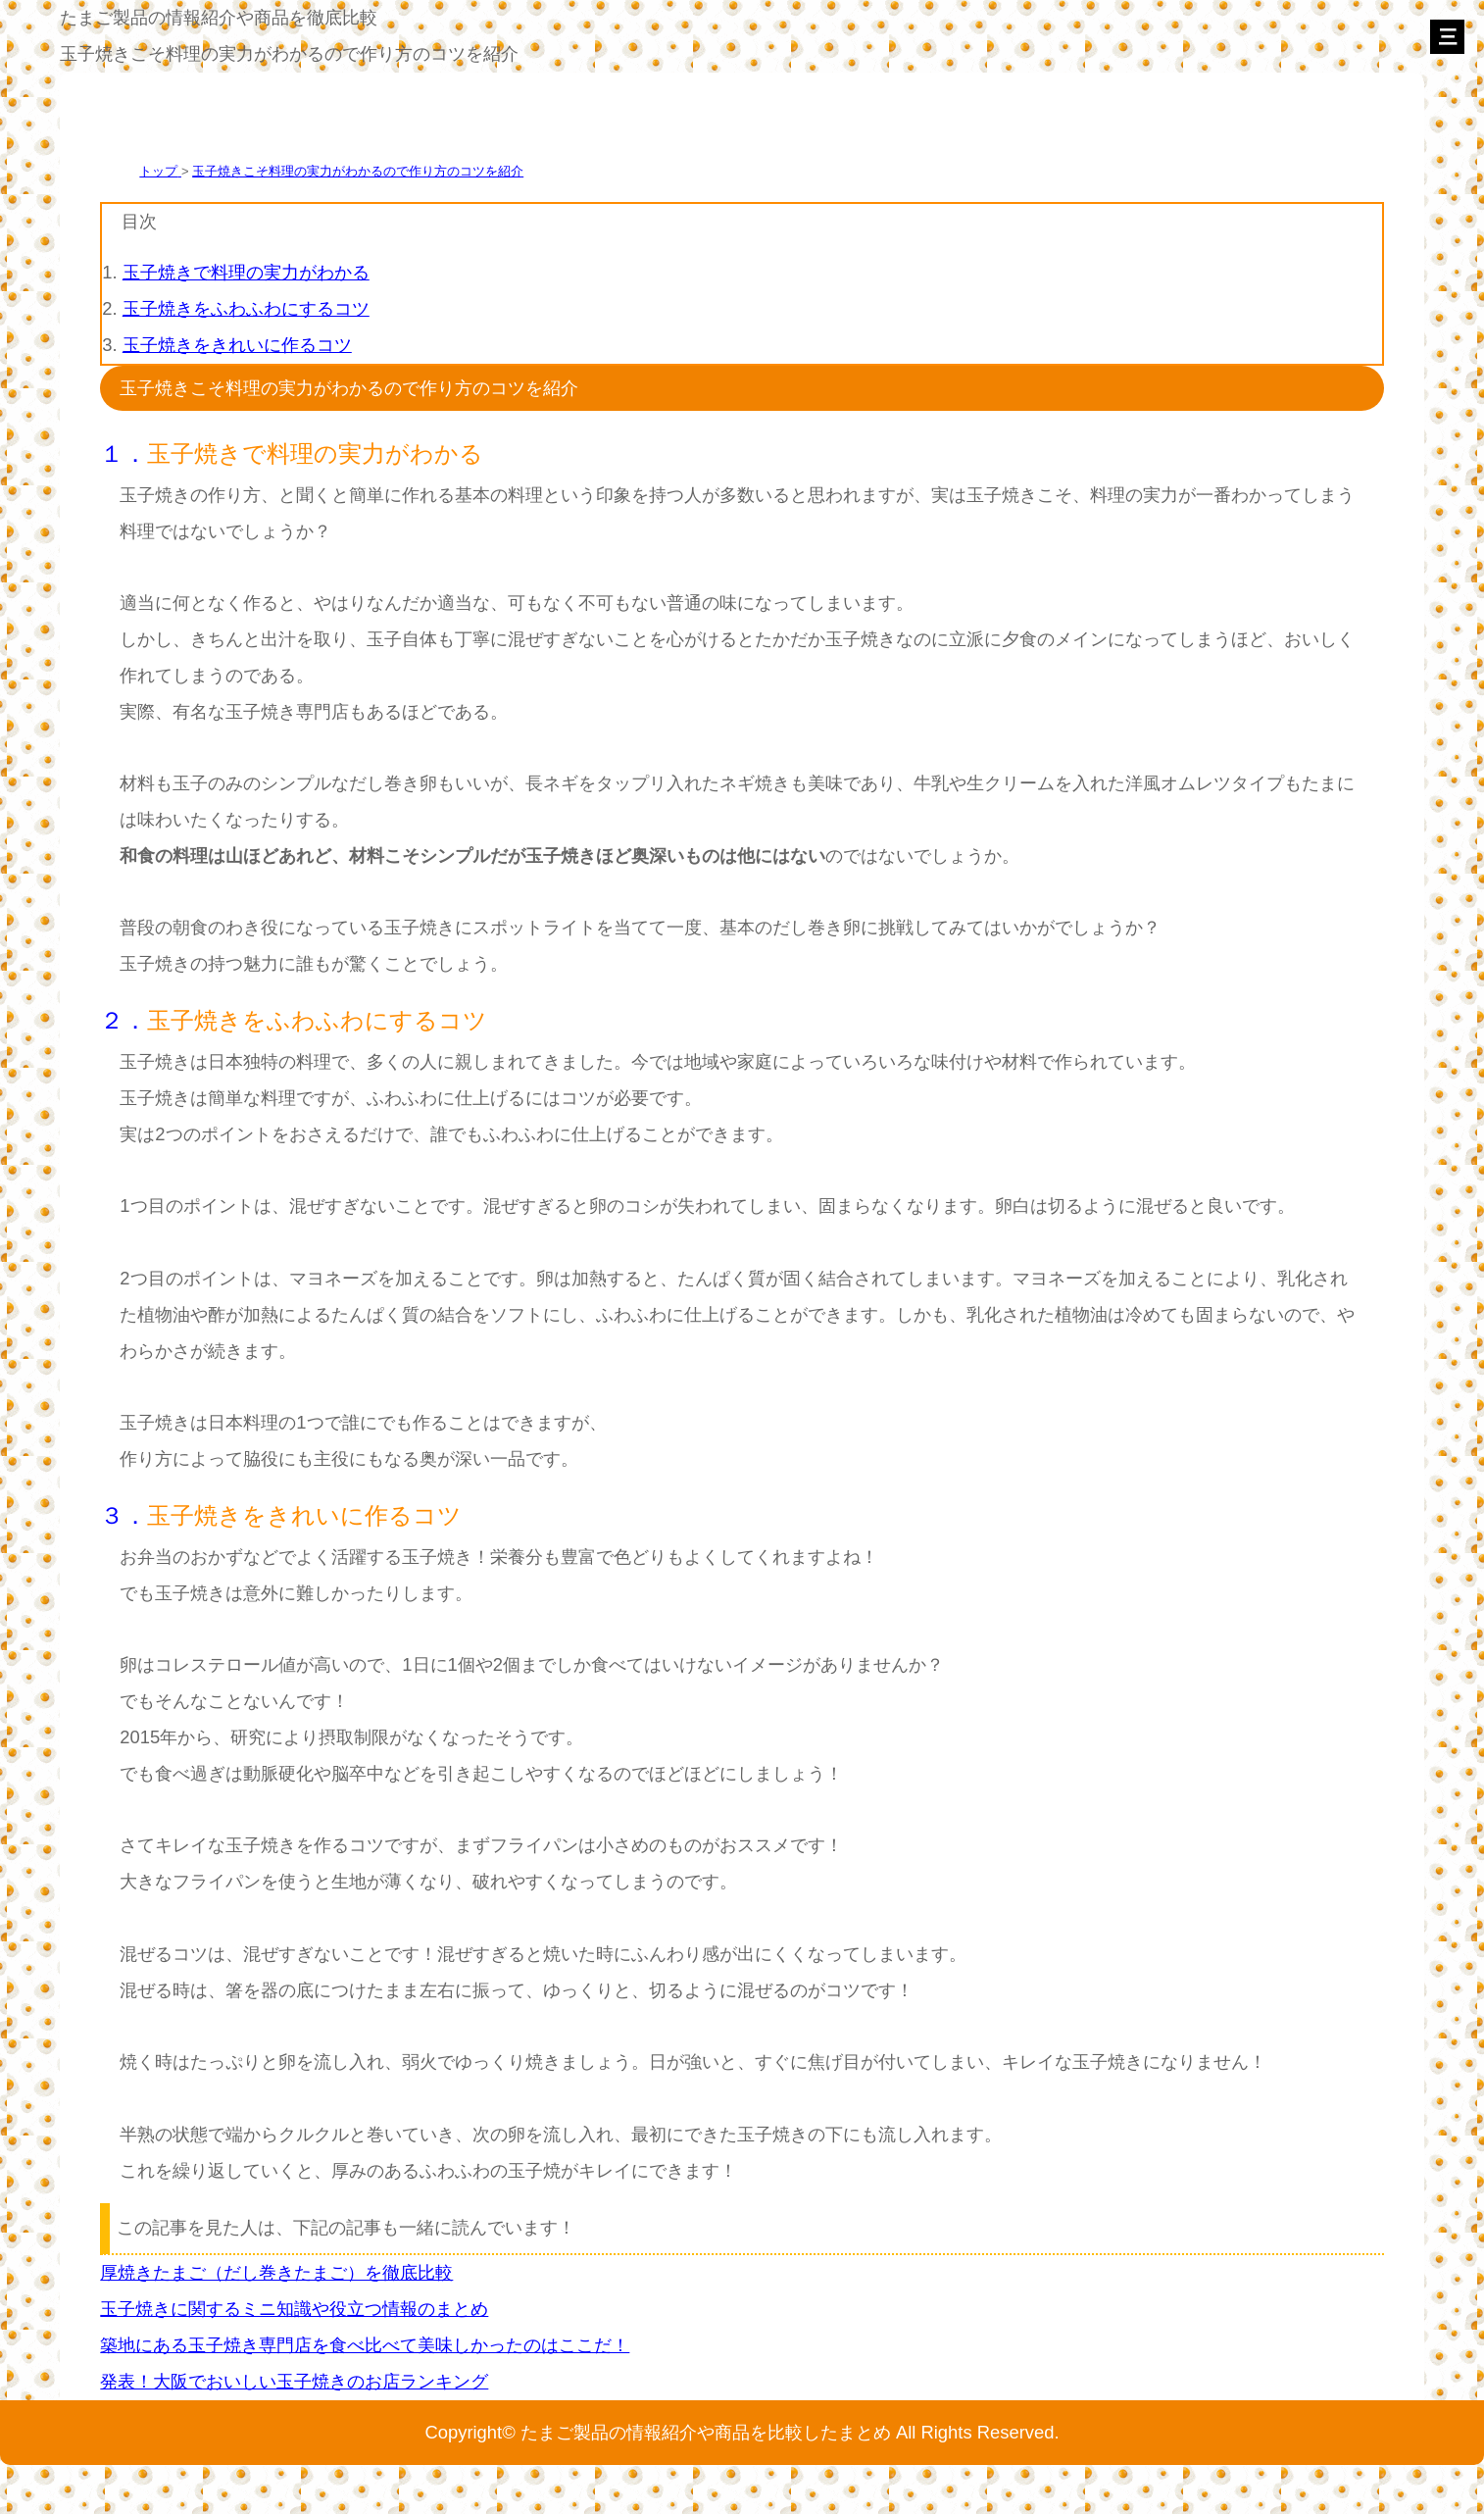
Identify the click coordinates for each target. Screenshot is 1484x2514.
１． (123, 453)
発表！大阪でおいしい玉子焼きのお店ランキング (294, 2381)
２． (123, 1020)
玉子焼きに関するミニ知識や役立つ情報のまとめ (294, 2308)
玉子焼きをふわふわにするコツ (246, 308)
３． (123, 1515)
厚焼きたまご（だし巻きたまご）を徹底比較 (276, 2272)
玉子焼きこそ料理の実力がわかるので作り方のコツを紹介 (357, 171)
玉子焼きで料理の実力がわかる (246, 272)
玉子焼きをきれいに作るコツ (237, 344)
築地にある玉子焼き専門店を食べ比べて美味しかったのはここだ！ (364, 2345)
